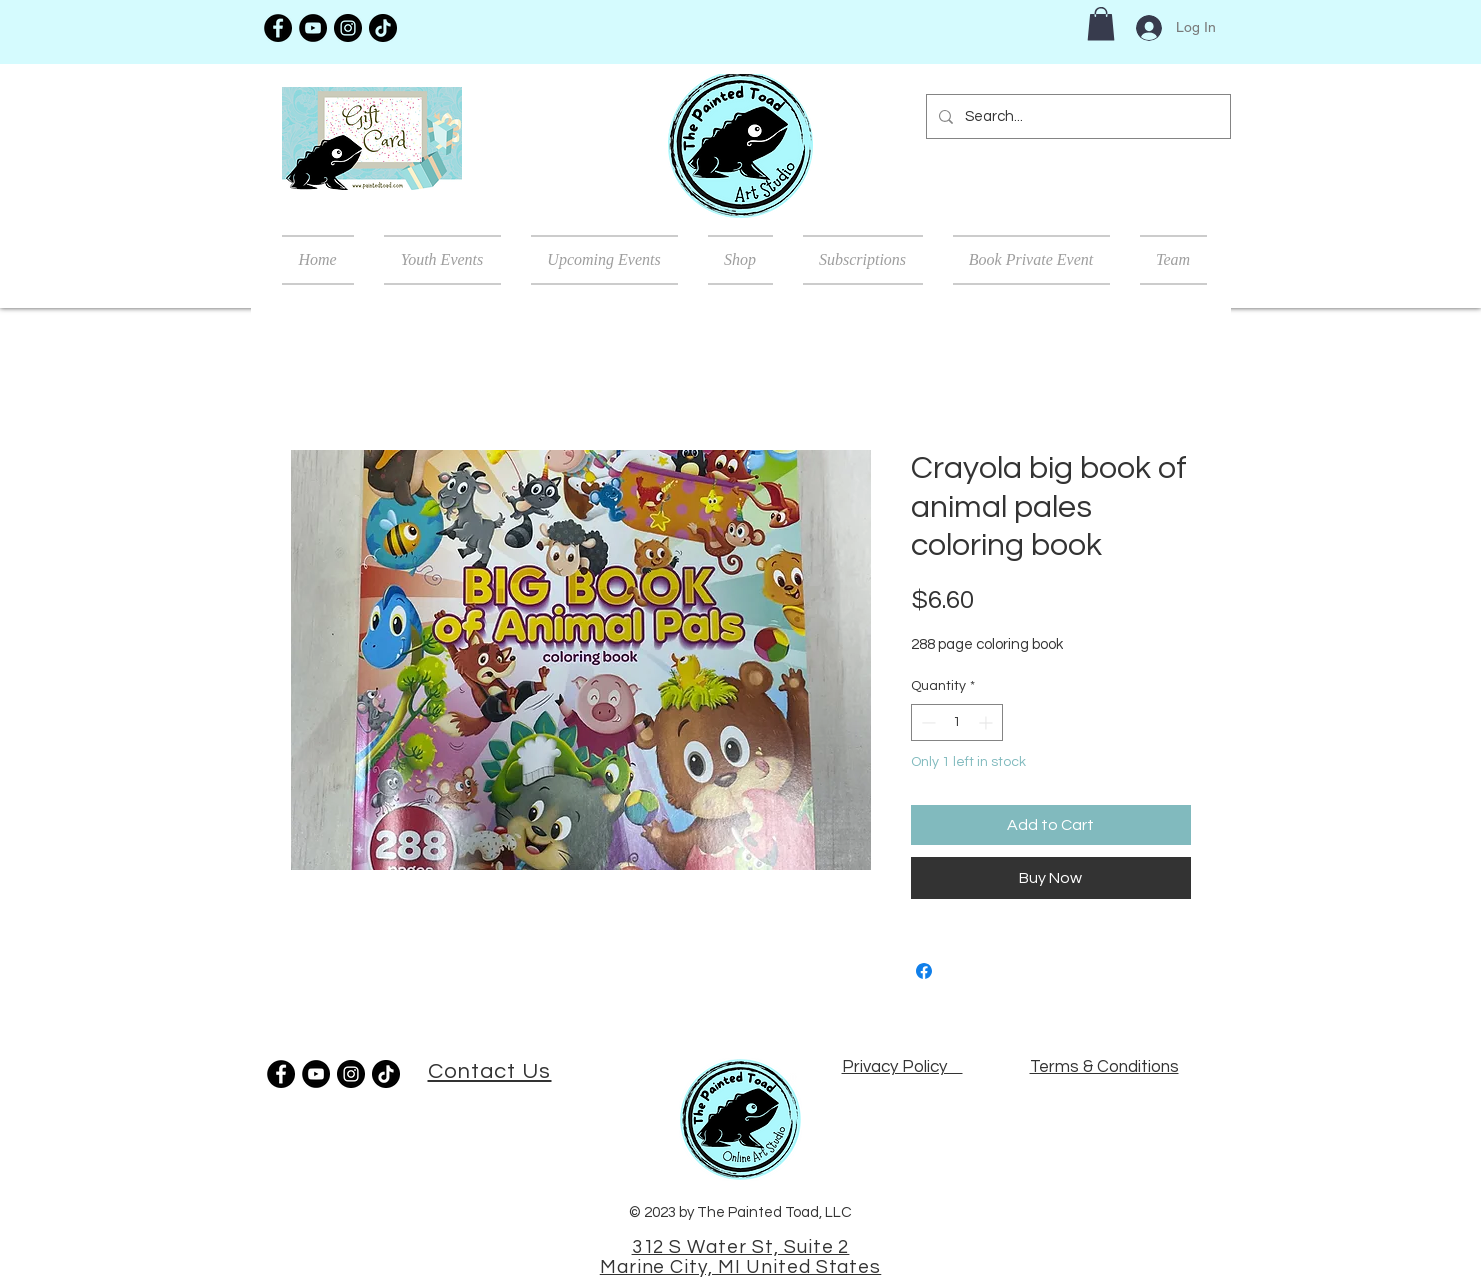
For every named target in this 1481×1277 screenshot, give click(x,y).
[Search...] (1076, 116)
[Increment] (987, 722)
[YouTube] (313, 28)
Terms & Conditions (1104, 1067)
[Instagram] (348, 28)
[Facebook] (278, 28)
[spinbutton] (957, 722)
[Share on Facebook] (924, 971)
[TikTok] (383, 28)
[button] (1101, 23)
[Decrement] (926, 722)
